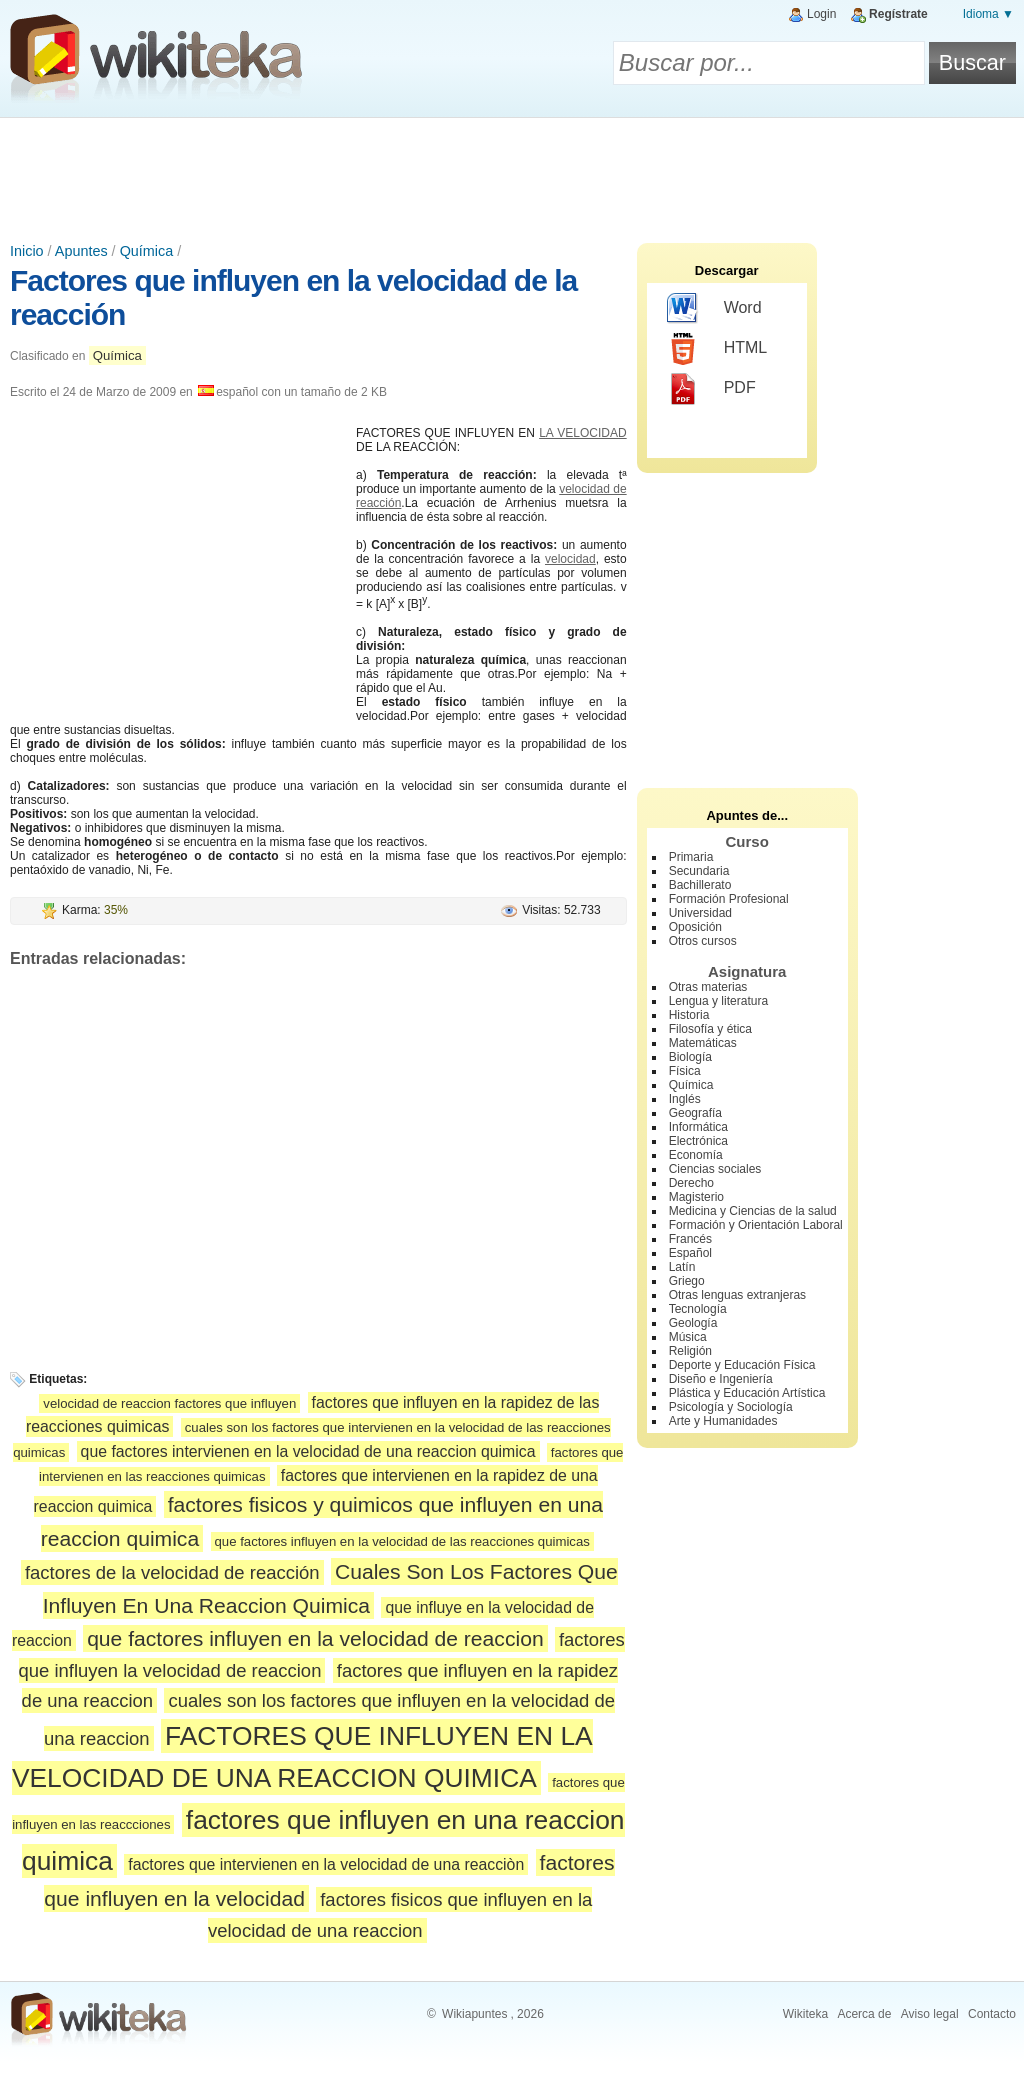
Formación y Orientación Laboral (756, 1225)
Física (685, 1071)
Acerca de (864, 2014)
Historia (689, 1015)
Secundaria (699, 871)
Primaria (691, 857)
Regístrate (898, 14)
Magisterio (696, 1197)
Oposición (695, 927)
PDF (711, 389)
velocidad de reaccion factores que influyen (169, 1403)
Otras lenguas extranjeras (737, 1295)
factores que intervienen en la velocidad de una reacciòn (326, 1864)
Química (147, 251)
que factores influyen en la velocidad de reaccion (315, 1638)
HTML (717, 349)
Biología (690, 1057)
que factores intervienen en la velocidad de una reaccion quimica (308, 1451)
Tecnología (698, 1309)
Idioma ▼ (988, 14)
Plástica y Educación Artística (747, 1393)
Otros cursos (703, 941)
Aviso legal (930, 2014)
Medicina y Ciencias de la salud (753, 1211)
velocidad (570, 559)
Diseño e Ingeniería (721, 1379)
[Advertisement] (512, 173)
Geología (693, 1323)
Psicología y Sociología (731, 1407)
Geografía (695, 1113)
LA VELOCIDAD (583, 433)
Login (821, 14)
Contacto (992, 2014)
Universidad (700, 913)
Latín (682, 1267)
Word (714, 309)
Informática (698, 1127)
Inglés (685, 1099)
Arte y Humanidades (723, 1421)
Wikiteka (805, 2014)
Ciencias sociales (715, 1169)
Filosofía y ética (710, 1029)
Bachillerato (700, 885)
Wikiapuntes (474, 2014)
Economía (696, 1155)
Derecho (691, 1183)
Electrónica (698, 1141)
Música (688, 1337)
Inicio (27, 251)
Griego (687, 1281)
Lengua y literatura (718, 1001)
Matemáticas (703, 1043)
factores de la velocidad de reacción (172, 1572)
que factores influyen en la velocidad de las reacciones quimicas (402, 1541)
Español (690, 1253)
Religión (690, 1351)
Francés (690, 1239)
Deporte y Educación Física (742, 1365)
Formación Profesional (729, 899)
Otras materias (708, 987)
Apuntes (81, 251)
